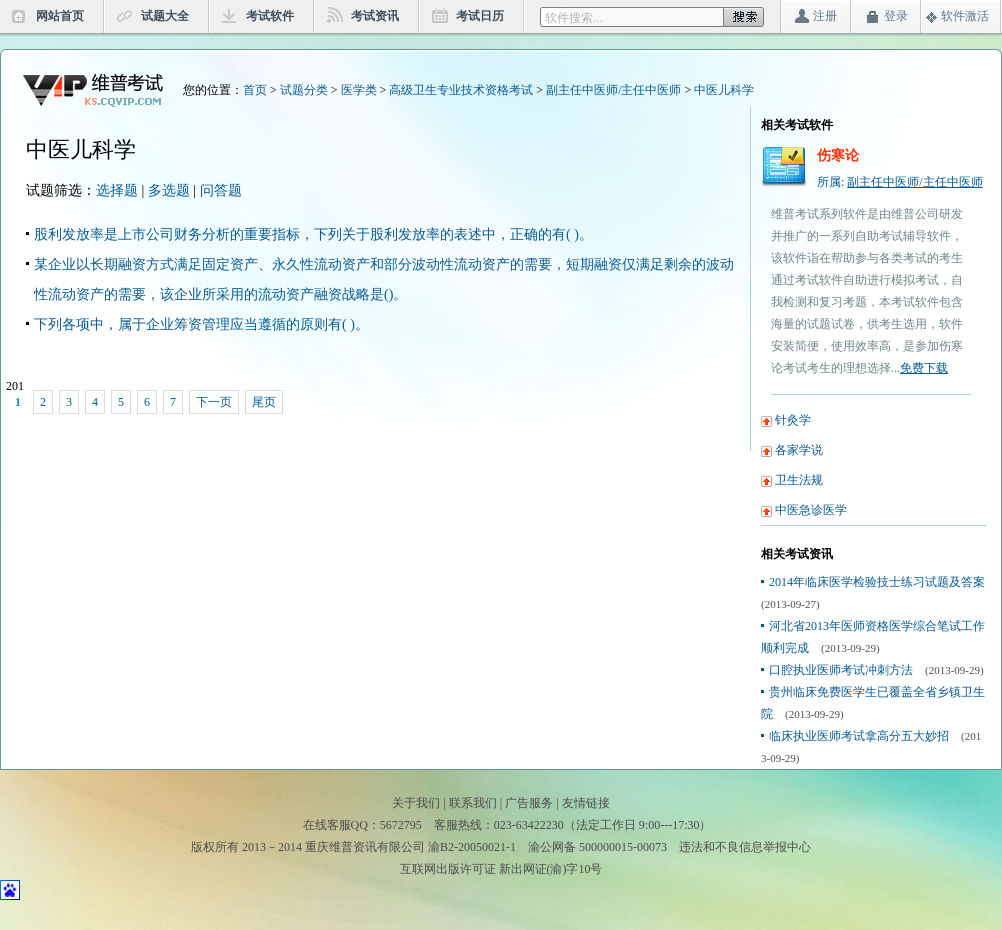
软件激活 (965, 16)
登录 (896, 16)
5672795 (401, 825)
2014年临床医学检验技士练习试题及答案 (877, 582)
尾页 (264, 402)
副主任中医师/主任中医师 (613, 90)
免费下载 (924, 368)
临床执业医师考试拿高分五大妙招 (859, 736)
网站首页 (60, 16)
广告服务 (529, 803)
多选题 (169, 190)
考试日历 (480, 16)
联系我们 (473, 803)
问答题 (221, 190)
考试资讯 (375, 16)
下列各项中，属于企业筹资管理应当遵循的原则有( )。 (201, 324)
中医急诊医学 (811, 510)
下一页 (214, 402)
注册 (825, 16)
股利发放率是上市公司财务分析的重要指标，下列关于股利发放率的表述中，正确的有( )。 (313, 234)
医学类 (359, 90)
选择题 (117, 190)
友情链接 (586, 803)
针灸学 (793, 420)
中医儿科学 (724, 90)
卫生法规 (799, 480)
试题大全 (165, 16)
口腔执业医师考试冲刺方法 (841, 670)
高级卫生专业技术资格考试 (461, 90)
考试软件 (270, 16)
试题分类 (304, 90)
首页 (255, 90)
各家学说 (799, 450)
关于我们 (416, 803)
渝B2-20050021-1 (472, 847)
